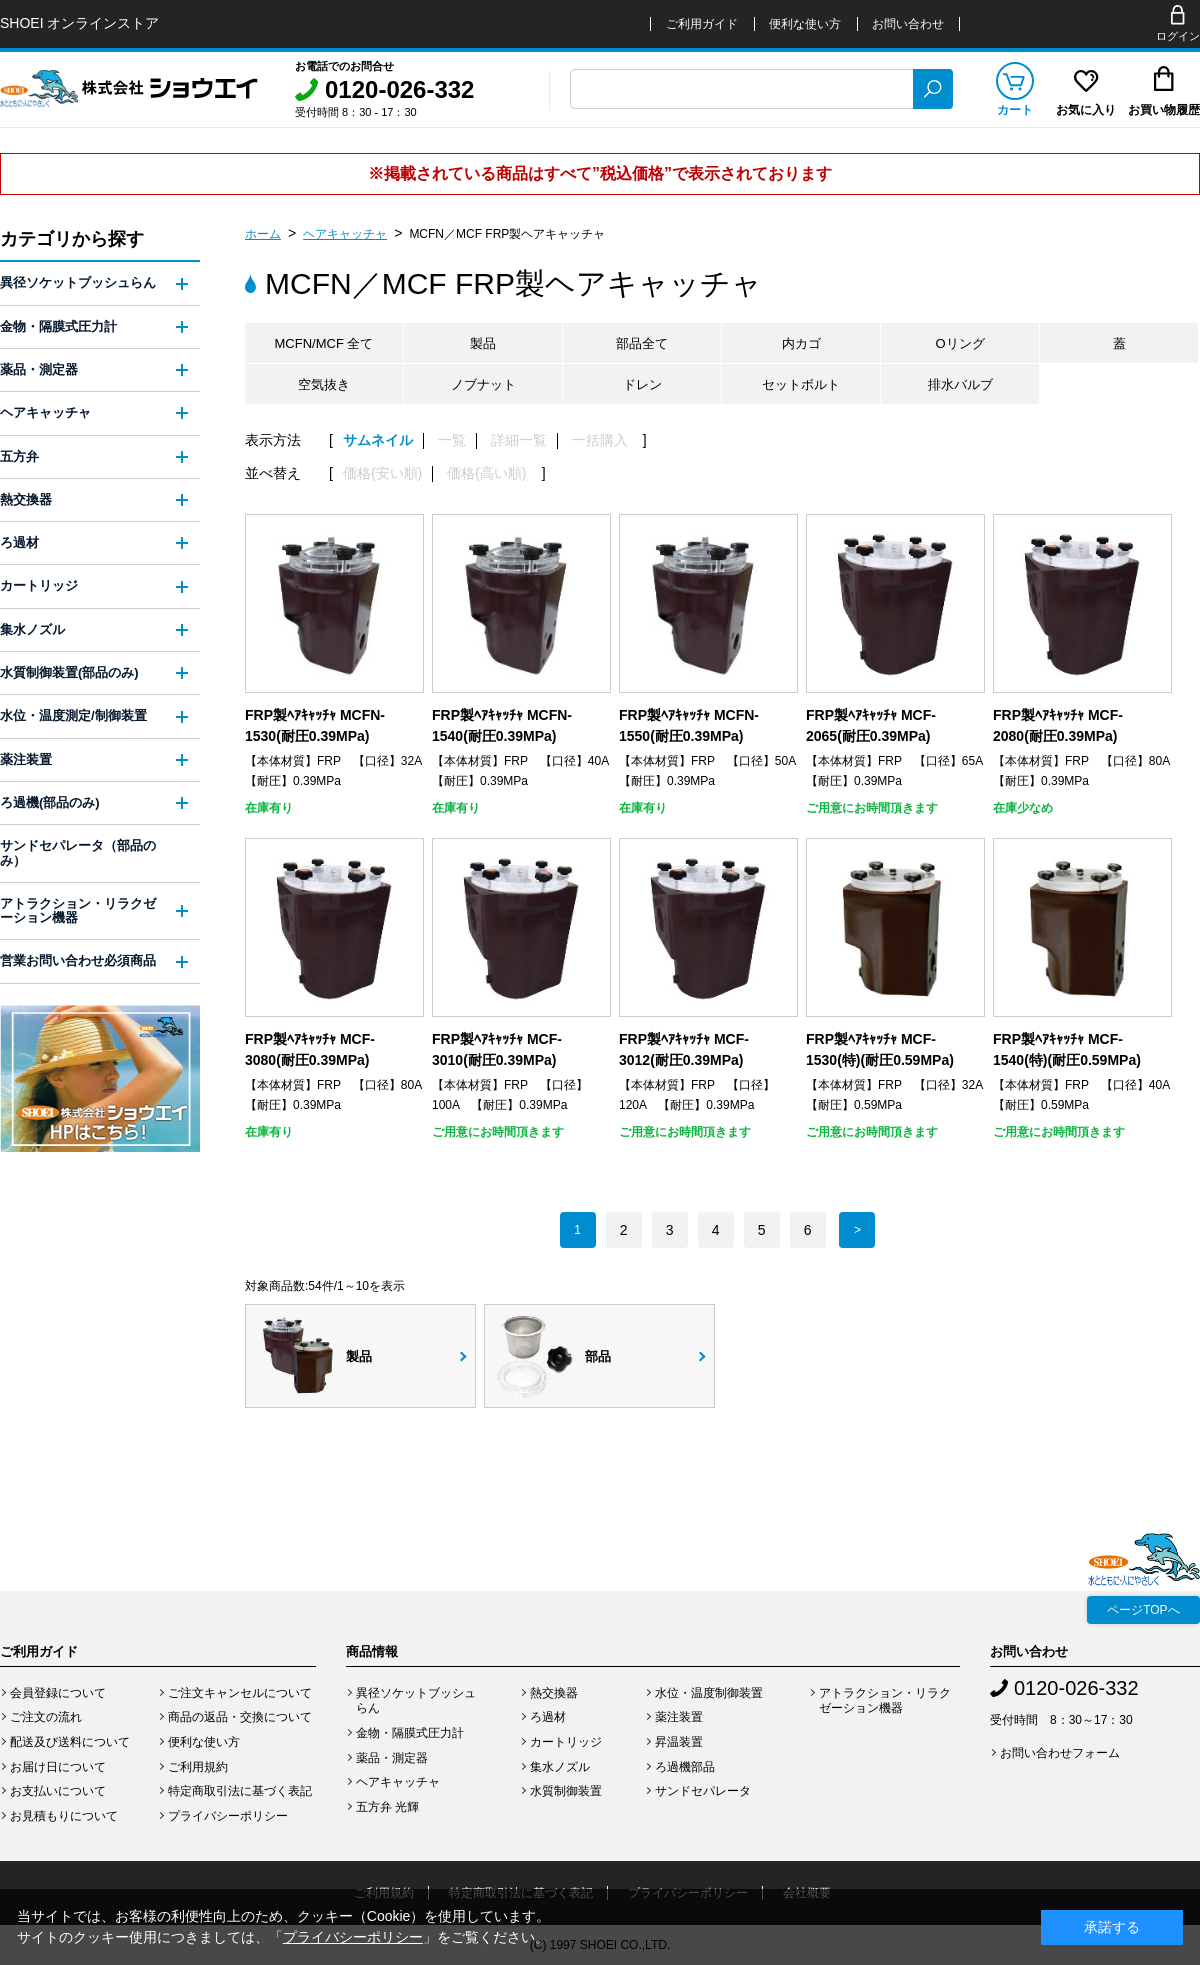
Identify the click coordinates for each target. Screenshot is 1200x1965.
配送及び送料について (70, 1742)
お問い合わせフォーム (1060, 1753)
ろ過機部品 (685, 1767)
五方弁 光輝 (387, 1807)
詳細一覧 (519, 440)
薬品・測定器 (39, 369)
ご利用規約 (198, 1767)
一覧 (452, 440)
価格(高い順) (486, 473)
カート (1015, 110)
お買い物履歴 (1164, 110)
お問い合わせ (908, 24)
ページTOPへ (1143, 1610)
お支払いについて (58, 1791)
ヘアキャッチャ (345, 234)
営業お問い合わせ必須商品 (78, 960)
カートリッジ (39, 585)
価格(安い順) (382, 473)
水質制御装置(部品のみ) (69, 672)
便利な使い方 (805, 24)
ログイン (1178, 36)
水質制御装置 (566, 1791)
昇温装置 (679, 1742)
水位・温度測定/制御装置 (73, 715)
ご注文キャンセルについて (240, 1693)
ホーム (263, 234)
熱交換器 (26, 499)
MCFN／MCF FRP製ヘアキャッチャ (507, 234)
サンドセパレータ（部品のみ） (78, 852)
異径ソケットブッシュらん (78, 282)
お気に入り (1086, 110)
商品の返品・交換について (240, 1717)
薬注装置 (26, 759)
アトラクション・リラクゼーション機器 (78, 910)
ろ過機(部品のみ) (50, 802)
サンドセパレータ (703, 1791)
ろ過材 (19, 542)
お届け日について (58, 1767)
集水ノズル (32, 629)
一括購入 (600, 440)
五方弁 (19, 456)
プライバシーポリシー (228, 1816)
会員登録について (58, 1693)
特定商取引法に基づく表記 (240, 1791)
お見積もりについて (64, 1816)
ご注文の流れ (46, 1717)
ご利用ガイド (702, 24)
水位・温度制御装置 (709, 1693)
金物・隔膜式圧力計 (58, 326)
